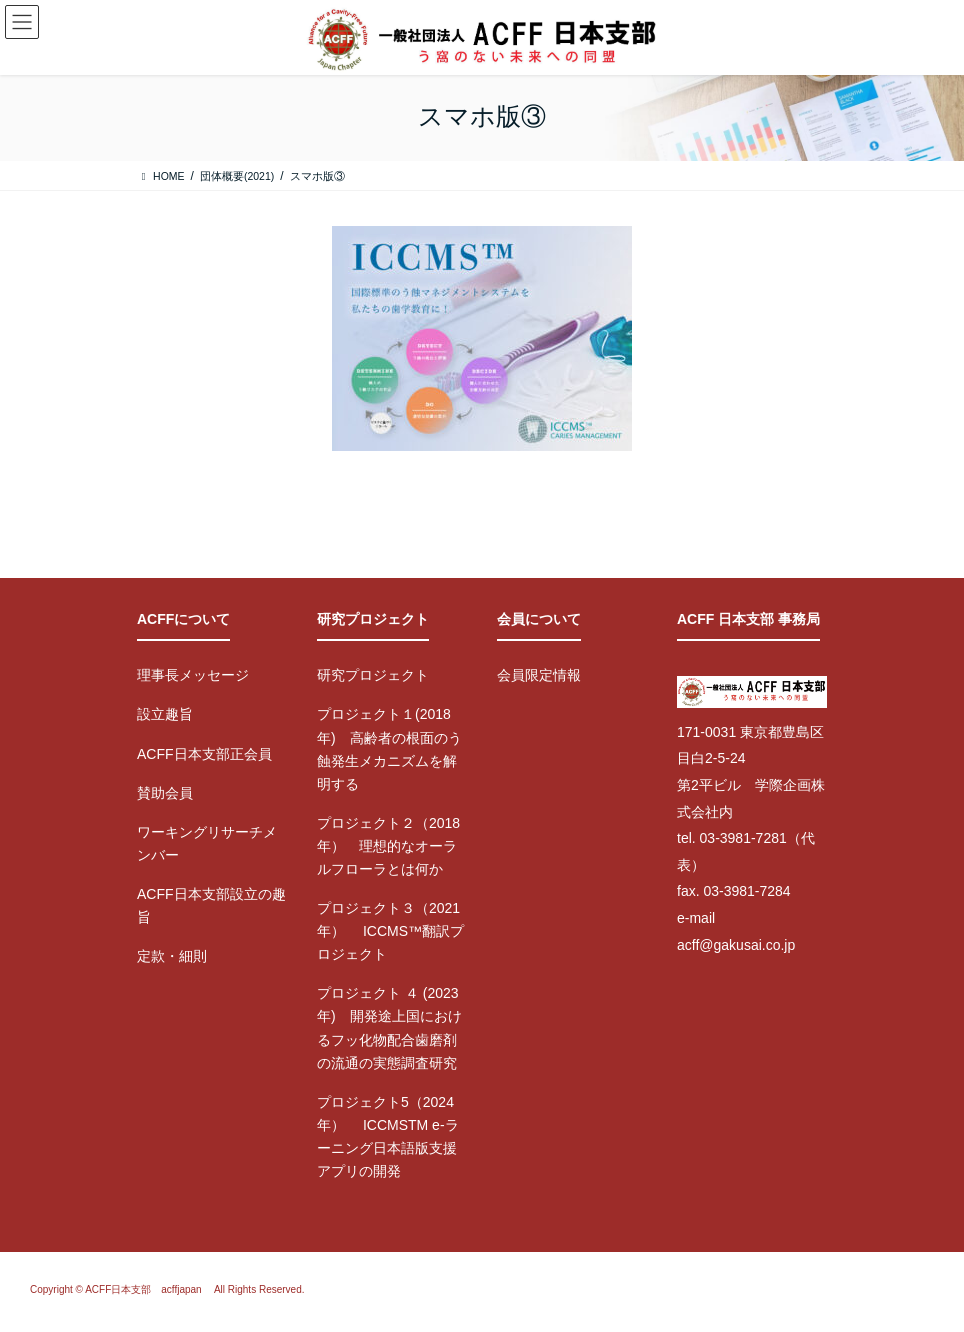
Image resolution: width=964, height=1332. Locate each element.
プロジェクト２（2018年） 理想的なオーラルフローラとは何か (388, 846)
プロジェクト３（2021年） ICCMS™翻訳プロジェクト (390, 931)
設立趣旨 (165, 714)
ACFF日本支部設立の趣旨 (211, 905)
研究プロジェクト (373, 675)
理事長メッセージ (193, 675)
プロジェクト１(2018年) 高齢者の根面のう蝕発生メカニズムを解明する (389, 748)
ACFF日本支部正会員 (204, 754)
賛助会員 (165, 793)
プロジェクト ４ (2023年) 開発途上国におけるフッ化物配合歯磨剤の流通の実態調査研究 (389, 1027)
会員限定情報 (539, 675)
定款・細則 (172, 956)
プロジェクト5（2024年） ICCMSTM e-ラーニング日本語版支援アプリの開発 (388, 1136)
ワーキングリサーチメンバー (207, 843)
